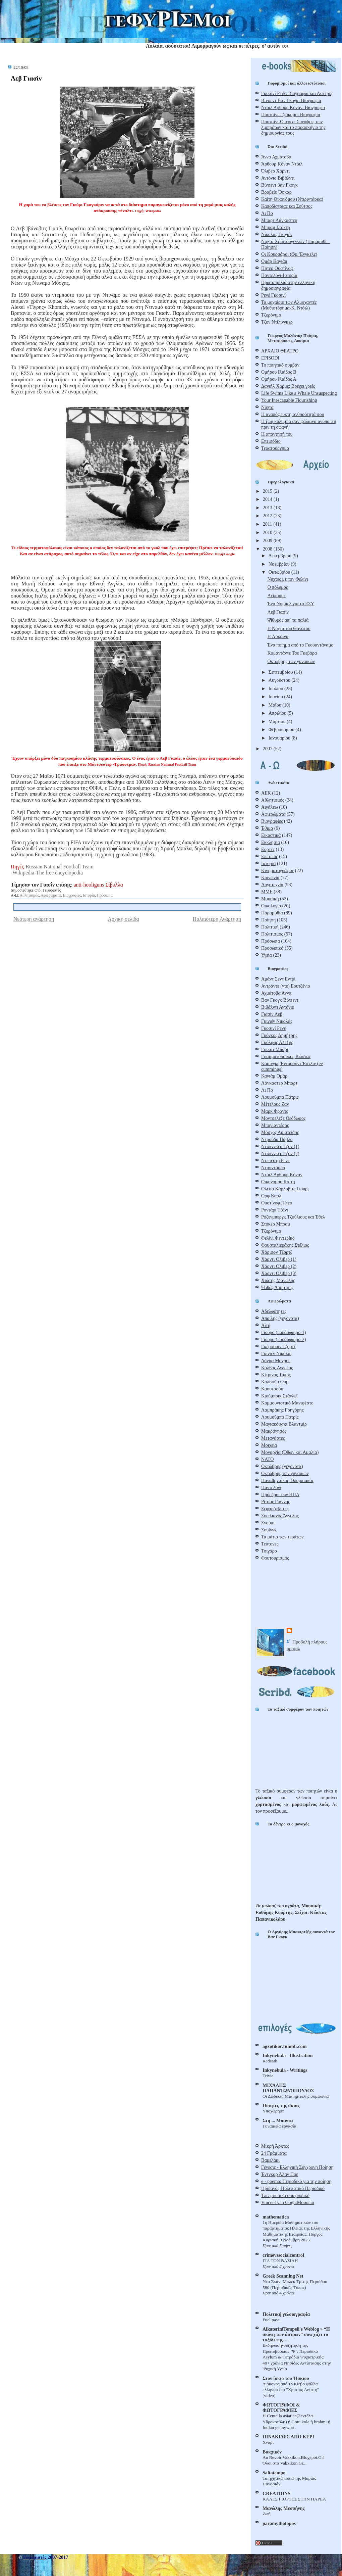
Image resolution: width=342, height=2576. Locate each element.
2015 (268, 491)
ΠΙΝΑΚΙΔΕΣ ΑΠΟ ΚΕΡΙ (288, 2436)
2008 (268, 549)
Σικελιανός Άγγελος (280, 1515)
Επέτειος (269, 856)
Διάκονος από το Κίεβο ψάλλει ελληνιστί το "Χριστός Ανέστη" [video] (291, 2389)
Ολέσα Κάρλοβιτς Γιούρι (285, 1188)
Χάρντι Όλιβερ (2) (278, 1266)
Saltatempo (274, 2472)
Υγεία (266, 955)
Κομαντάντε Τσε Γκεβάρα (292, 653)
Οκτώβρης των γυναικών (291, 661)
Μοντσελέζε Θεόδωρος (283, 1118)
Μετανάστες (273, 1438)
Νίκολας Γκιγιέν (276, 234)
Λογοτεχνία (272, 884)
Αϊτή (265, 1325)
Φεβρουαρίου (282, 729)
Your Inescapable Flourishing (289, 400)
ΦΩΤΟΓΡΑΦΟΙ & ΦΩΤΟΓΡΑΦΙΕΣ (281, 2407)
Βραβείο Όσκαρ (276, 192)
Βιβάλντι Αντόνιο (277, 1007)
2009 (268, 540)
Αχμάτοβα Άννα (276, 993)
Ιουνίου (276, 696)
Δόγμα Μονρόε (275, 1360)
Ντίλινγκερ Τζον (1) (280, 1146)
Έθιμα (267, 828)
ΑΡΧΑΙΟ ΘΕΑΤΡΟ (279, 350)
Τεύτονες (269, 1543)
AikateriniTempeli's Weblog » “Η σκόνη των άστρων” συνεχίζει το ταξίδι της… (296, 2334)
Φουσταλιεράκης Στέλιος (285, 1245)
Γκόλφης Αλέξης (277, 1042)
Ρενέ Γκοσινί (273, 295)
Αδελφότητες (273, 1311)
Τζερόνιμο (271, 315)
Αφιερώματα (51, 895)
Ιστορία (89, 895)
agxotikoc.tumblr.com (284, 2046)
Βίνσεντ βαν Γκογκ (279, 185)
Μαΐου (275, 705)
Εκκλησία (270, 842)
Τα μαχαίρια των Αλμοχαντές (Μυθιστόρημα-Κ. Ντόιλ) (289, 305)
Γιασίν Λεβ (271, 1014)
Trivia (268, 2075)
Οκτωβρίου (280, 572)
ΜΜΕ (267, 891)
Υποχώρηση (274, 2110)
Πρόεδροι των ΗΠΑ (280, 1494)
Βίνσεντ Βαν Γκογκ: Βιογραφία (291, 100)
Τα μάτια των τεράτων (282, 1536)
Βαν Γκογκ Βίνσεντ (279, 1000)
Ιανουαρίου (280, 738)
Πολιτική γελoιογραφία (286, 2314)
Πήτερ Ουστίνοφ (277, 268)
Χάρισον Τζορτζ (276, 1252)
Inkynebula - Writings (285, 2070)
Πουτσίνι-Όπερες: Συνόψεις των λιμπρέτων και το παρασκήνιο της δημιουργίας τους (293, 127)
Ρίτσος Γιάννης (275, 1501)
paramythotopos (279, 2523)
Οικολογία (271, 905)
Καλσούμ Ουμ (275, 1381)
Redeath (270, 2060)
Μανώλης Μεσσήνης (283, 2508)
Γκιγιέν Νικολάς (276, 1021)
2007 (268, 748)
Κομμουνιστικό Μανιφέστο (287, 1402)
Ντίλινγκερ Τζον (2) (280, 1153)
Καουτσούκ (272, 1388)
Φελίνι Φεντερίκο (278, 1238)
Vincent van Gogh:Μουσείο (287, 2202)
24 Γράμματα (274, 2153)
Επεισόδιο (271, 441)
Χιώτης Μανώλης (278, 1280)
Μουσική (270, 898)
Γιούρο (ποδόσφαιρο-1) (283, 1332)
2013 (268, 507)
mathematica (276, 2217)
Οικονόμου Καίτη (278, 1181)
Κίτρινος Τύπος (276, 1374)
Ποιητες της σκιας (281, 2105)
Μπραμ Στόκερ (275, 227)
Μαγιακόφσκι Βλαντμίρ (284, 1424)
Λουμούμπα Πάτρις (279, 1097)
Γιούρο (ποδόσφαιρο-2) (283, 1339)
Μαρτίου (278, 721)
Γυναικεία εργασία (279, 2126)
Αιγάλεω (269, 807)
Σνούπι (268, 1522)
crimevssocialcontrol (283, 2255)
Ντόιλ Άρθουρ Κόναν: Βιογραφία (293, 107)
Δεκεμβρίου (280, 555)
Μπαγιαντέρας (275, 1125)
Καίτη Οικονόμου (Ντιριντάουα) (292, 199)
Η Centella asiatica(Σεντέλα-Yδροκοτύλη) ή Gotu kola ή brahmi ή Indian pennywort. (296, 2421)
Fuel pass (271, 2319)
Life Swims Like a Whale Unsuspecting (299, 393)
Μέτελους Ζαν (275, 1104)
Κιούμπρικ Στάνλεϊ (279, 1395)
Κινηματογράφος (277, 870)
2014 (268, 499)
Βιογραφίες (72, 895)
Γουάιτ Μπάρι (274, 1049)
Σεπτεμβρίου (281, 672)
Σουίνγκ (269, 1529)
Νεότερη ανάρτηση (33, 919)
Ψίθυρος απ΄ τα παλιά (287, 620)
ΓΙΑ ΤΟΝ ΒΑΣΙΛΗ (280, 2260)
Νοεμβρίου (280, 564)
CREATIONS (276, 2493)
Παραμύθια (272, 912)
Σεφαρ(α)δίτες (274, 1508)
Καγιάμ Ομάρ (274, 1076)
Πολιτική (270, 926)
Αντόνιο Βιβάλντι (277, 178)
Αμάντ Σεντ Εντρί (278, 979)
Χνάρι (268, 2442)
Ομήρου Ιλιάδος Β (278, 372)
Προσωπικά (272, 948)
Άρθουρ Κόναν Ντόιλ (281, 163)
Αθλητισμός (29, 895)
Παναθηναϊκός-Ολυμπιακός (287, 1480)
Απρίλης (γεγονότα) (280, 1318)
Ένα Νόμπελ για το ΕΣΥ (290, 603)
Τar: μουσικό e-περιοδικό (285, 2195)
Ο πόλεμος (277, 587)
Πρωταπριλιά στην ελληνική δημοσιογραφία (288, 285)
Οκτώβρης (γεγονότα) (282, 1466)
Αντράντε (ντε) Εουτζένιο (285, 986)
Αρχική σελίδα (123, 919)
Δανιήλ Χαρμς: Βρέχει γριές (288, 386)
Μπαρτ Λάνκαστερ (279, 220)
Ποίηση (268, 919)
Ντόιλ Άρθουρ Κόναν (281, 1174)
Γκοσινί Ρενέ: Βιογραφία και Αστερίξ (296, 93)
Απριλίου (278, 713)
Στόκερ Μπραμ (275, 1224)
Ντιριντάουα (273, 1167)
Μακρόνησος (273, 1431)
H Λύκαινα (277, 636)
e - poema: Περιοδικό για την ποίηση (296, 2181)
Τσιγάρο (269, 1551)
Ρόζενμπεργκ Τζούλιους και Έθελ (293, 1217)
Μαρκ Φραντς (274, 1111)
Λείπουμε (276, 595)
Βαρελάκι (270, 2160)
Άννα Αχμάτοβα (276, 156)
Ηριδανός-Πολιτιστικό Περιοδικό (293, 2188)
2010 (268, 532)
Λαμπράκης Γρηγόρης (282, 1410)
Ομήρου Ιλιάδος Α (278, 379)
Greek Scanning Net (283, 2276)
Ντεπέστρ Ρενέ (275, 1160)
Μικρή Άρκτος (275, 2146)
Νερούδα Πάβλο (277, 1139)
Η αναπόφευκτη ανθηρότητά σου (292, 414)
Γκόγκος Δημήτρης (279, 1035)
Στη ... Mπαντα (278, 2120)
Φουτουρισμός (275, 1558)
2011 (268, 524)
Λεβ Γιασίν (26, 78)
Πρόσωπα (105, 895)
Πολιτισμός (272, 934)
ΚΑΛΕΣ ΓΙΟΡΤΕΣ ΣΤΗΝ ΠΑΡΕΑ (294, 2498)
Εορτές (268, 849)
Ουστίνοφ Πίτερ (276, 1202)
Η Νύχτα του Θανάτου (288, 628)
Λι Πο (267, 213)
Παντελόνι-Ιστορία (279, 275)
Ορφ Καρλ (271, 1195)
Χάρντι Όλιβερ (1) (278, 1259)
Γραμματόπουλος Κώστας (286, 1056)
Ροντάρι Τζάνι (274, 1209)
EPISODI (270, 358)
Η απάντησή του (276, 434)
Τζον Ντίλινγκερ (277, 322)
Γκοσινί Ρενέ (273, 1028)
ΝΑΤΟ (267, 1459)
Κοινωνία (270, 877)
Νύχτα (267, 407)
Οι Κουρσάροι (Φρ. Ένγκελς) (289, 254)
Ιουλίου (276, 688)
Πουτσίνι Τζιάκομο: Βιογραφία (290, 114)
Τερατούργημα (275, 448)
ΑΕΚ (266, 793)
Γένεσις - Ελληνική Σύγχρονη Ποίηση (297, 2167)
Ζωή (267, 2513)
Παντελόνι (271, 1487)
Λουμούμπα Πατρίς (279, 1417)
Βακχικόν (272, 2451)
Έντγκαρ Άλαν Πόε (279, 2174)
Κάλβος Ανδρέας (277, 1367)
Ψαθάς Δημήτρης (277, 1287)
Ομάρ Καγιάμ (274, 261)
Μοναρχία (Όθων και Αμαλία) (290, 1452)
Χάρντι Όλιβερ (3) (278, 1273)
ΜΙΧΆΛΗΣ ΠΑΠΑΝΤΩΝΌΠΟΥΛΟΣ (288, 2088)
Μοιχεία (269, 1445)
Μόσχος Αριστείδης (280, 1132)
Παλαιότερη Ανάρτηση (217, 919)
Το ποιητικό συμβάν (280, 365)
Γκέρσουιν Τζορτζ (278, 1346)
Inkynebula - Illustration (287, 2055)
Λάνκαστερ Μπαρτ (279, 1083)
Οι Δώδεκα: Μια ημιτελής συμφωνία (296, 2096)
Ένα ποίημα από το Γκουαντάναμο (300, 645)
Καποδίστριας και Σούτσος (286, 206)
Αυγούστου (280, 680)
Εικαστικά (271, 835)
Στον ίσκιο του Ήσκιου (286, 2378)
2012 (268, 515)
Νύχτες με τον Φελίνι (287, 579)
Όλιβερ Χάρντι (275, 171)
